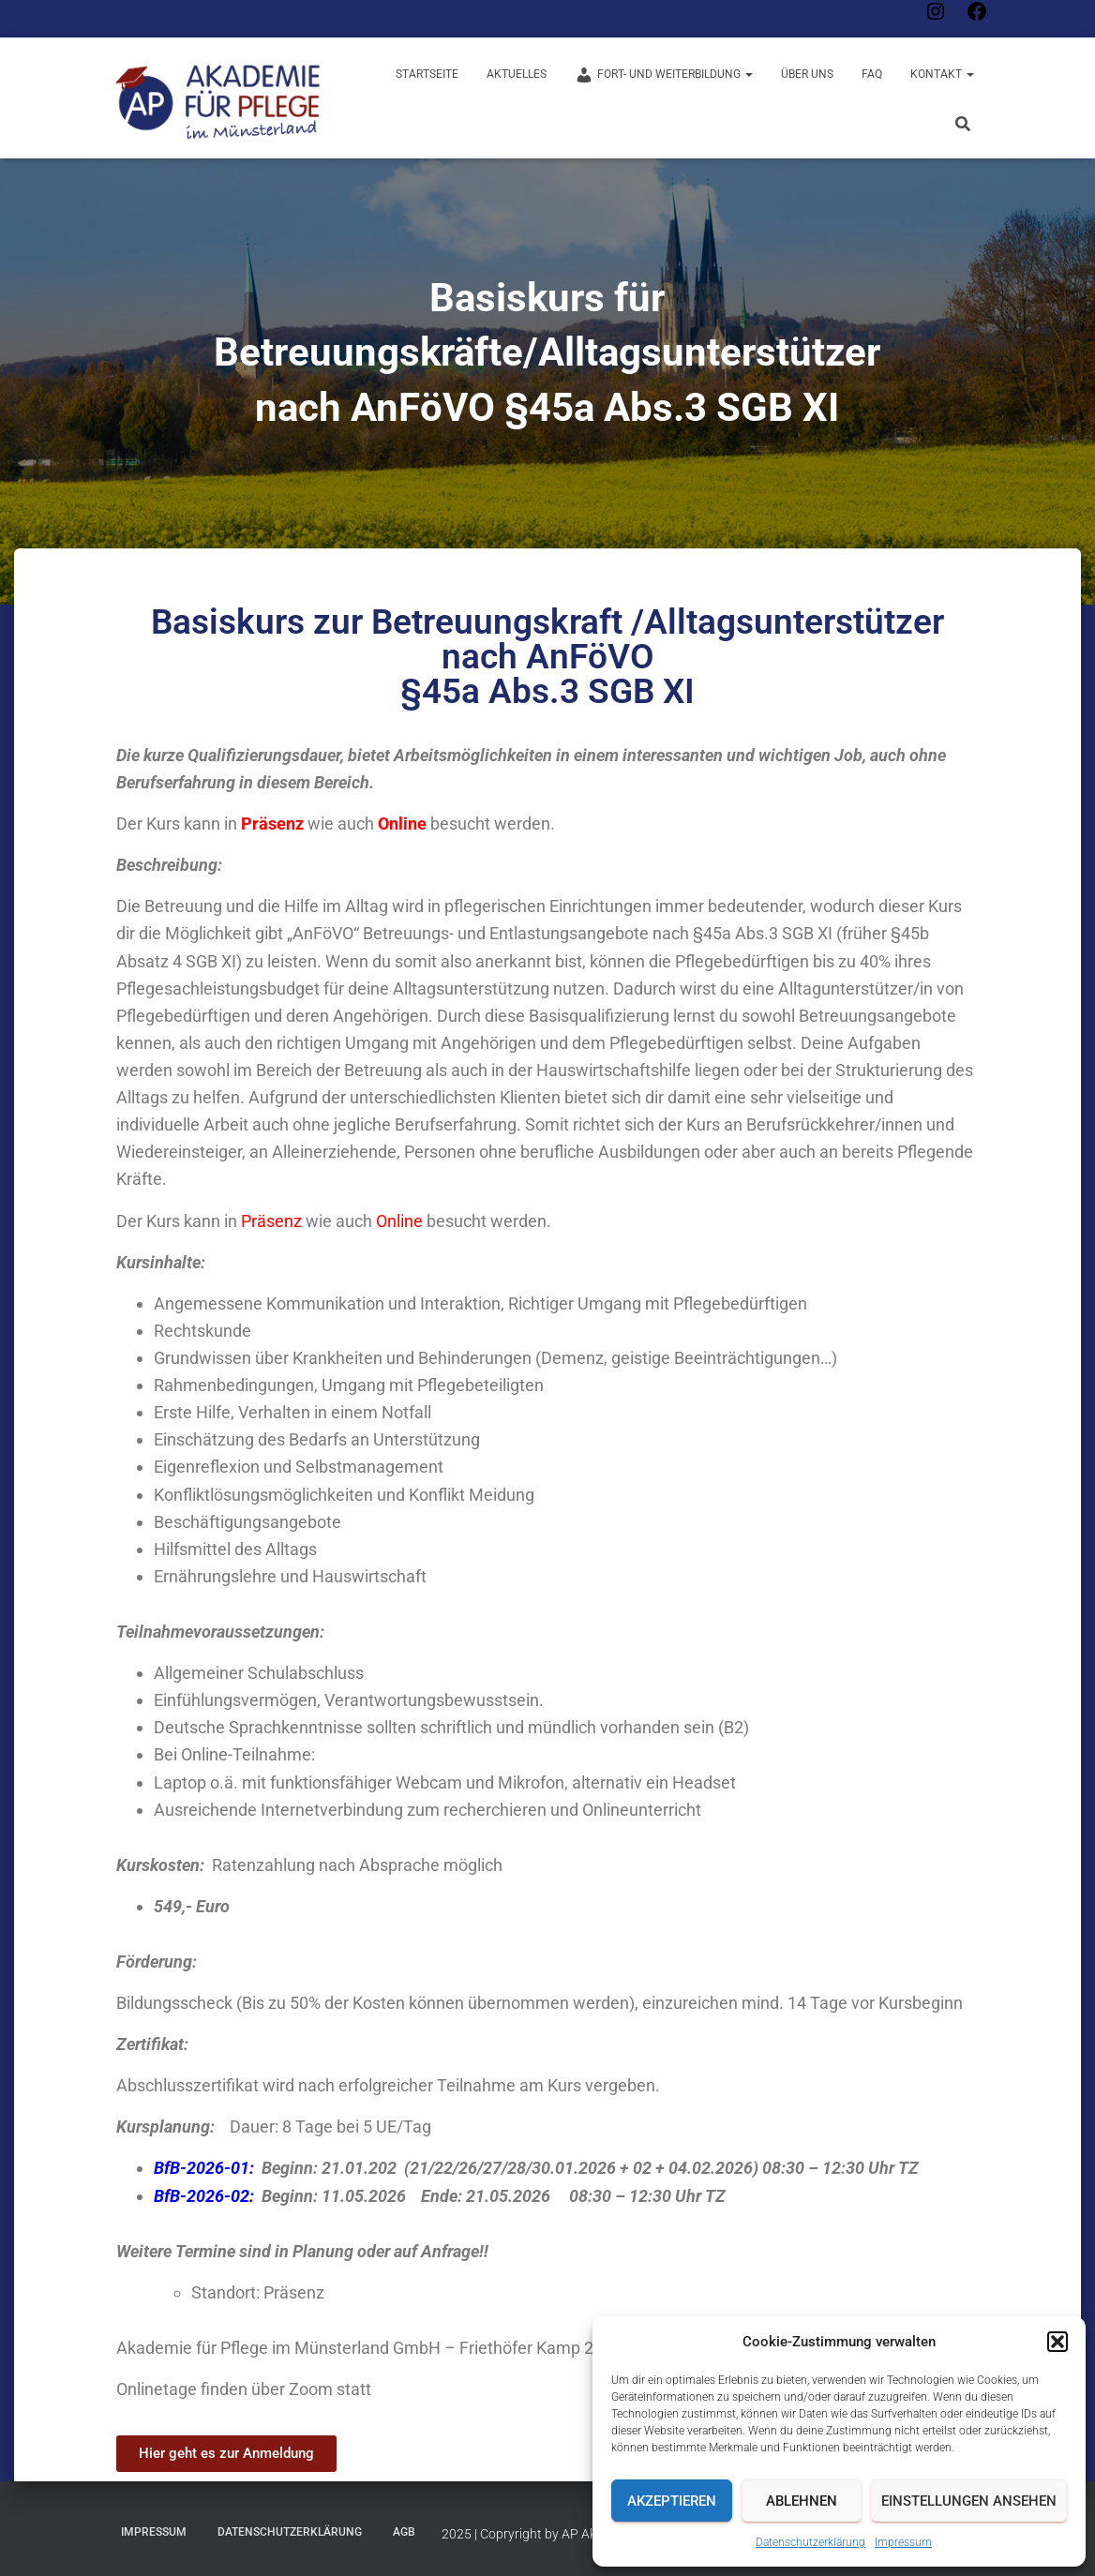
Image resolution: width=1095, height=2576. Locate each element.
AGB (404, 2532)
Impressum (903, 2542)
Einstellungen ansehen (969, 2501)
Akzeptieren (671, 2501)
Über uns (807, 74)
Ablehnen (801, 2501)
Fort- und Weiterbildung (664, 75)
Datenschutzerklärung (810, 2542)
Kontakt (942, 74)
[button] (1057, 2341)
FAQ (872, 74)
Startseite (427, 74)
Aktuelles (517, 74)
